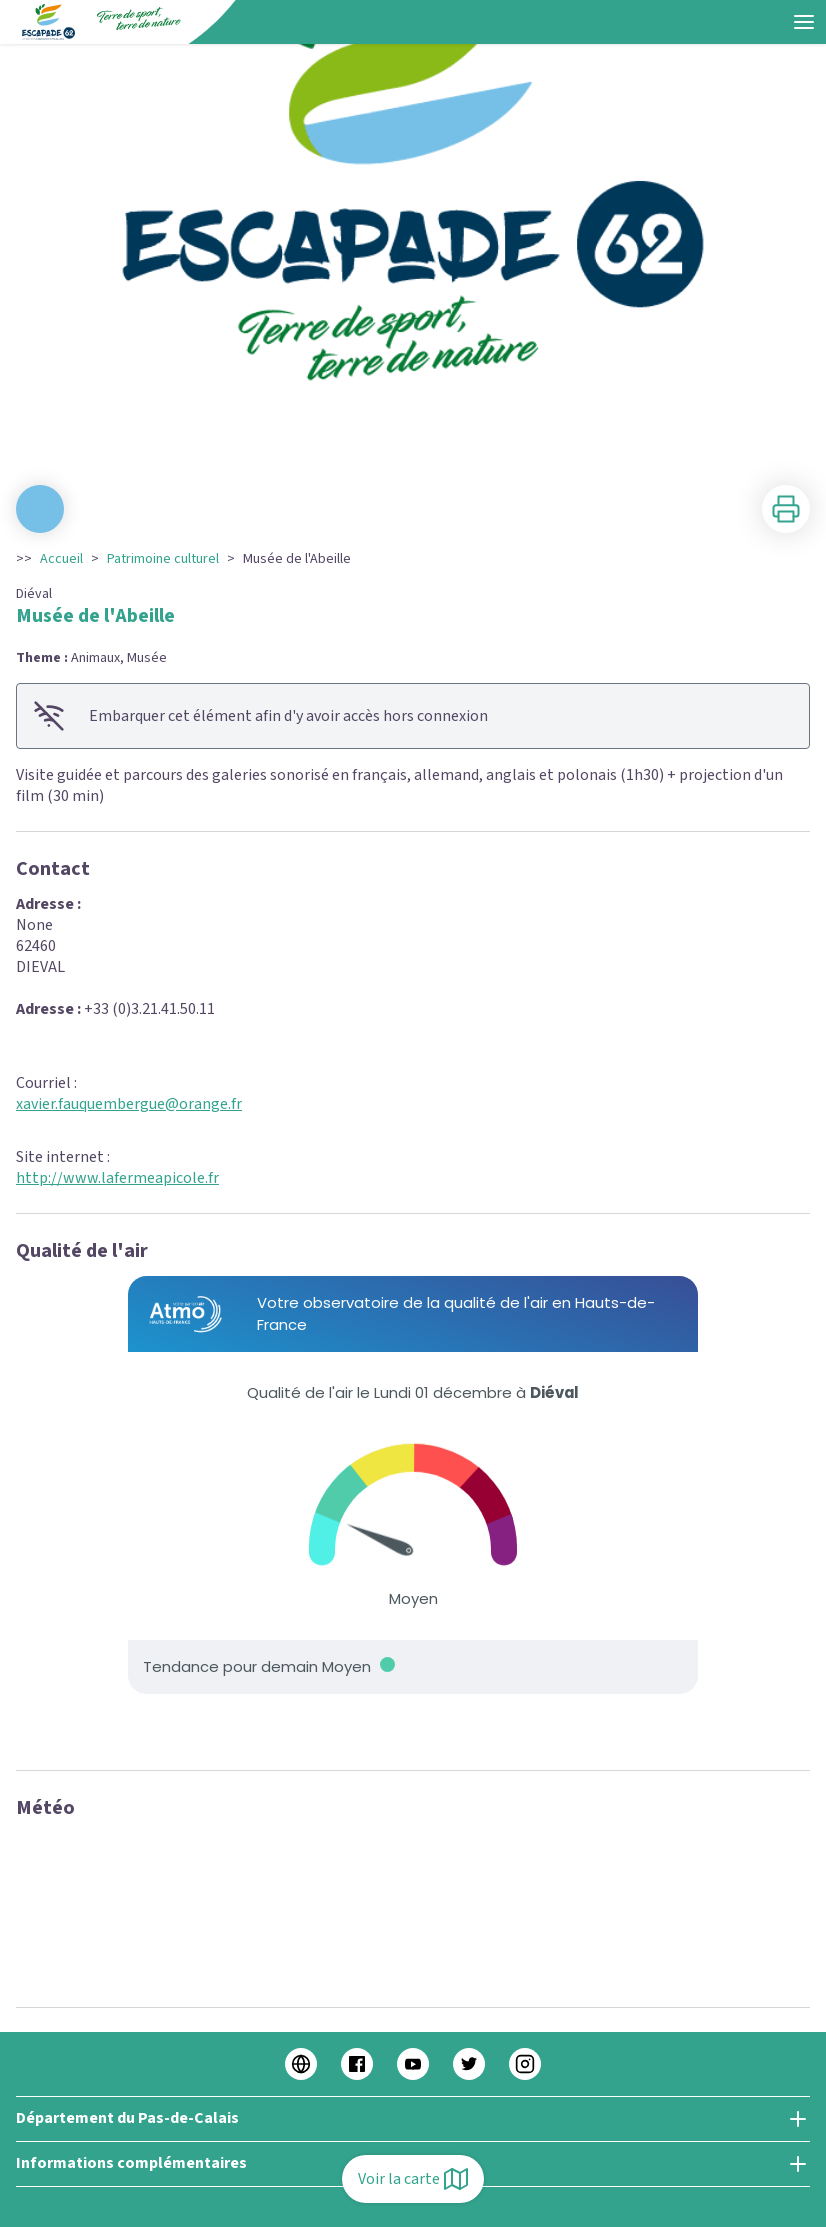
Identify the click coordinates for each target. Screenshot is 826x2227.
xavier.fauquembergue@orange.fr (129, 1104)
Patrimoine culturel (163, 559)
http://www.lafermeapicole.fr (117, 1178)
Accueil (61, 559)
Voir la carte (413, 2179)
